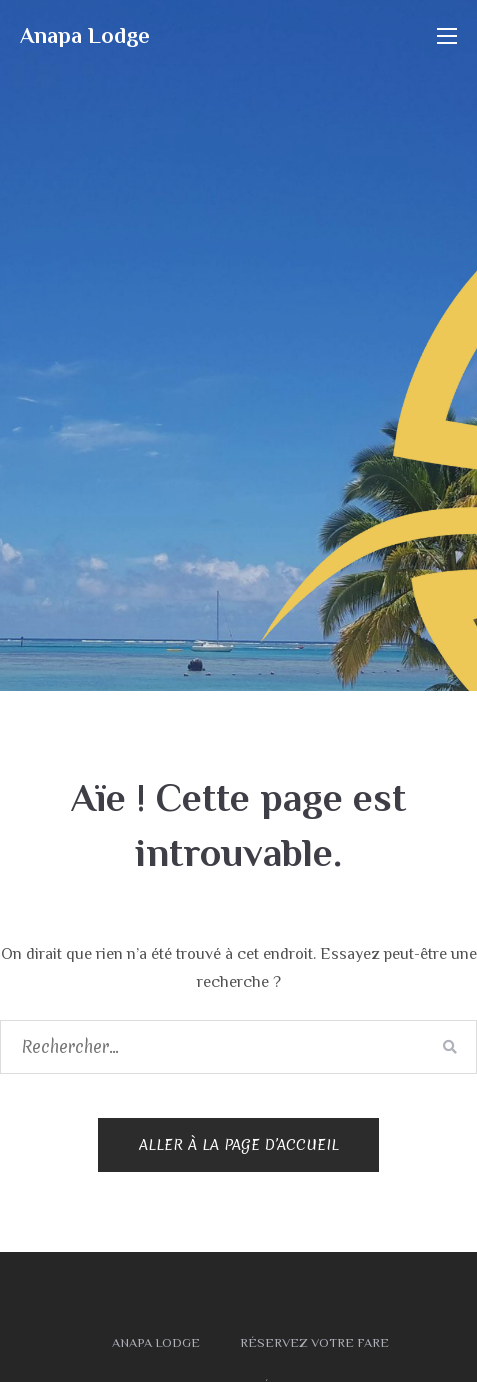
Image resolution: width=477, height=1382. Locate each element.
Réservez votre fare (314, 1342)
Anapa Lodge (85, 35)
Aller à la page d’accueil (239, 1145)
